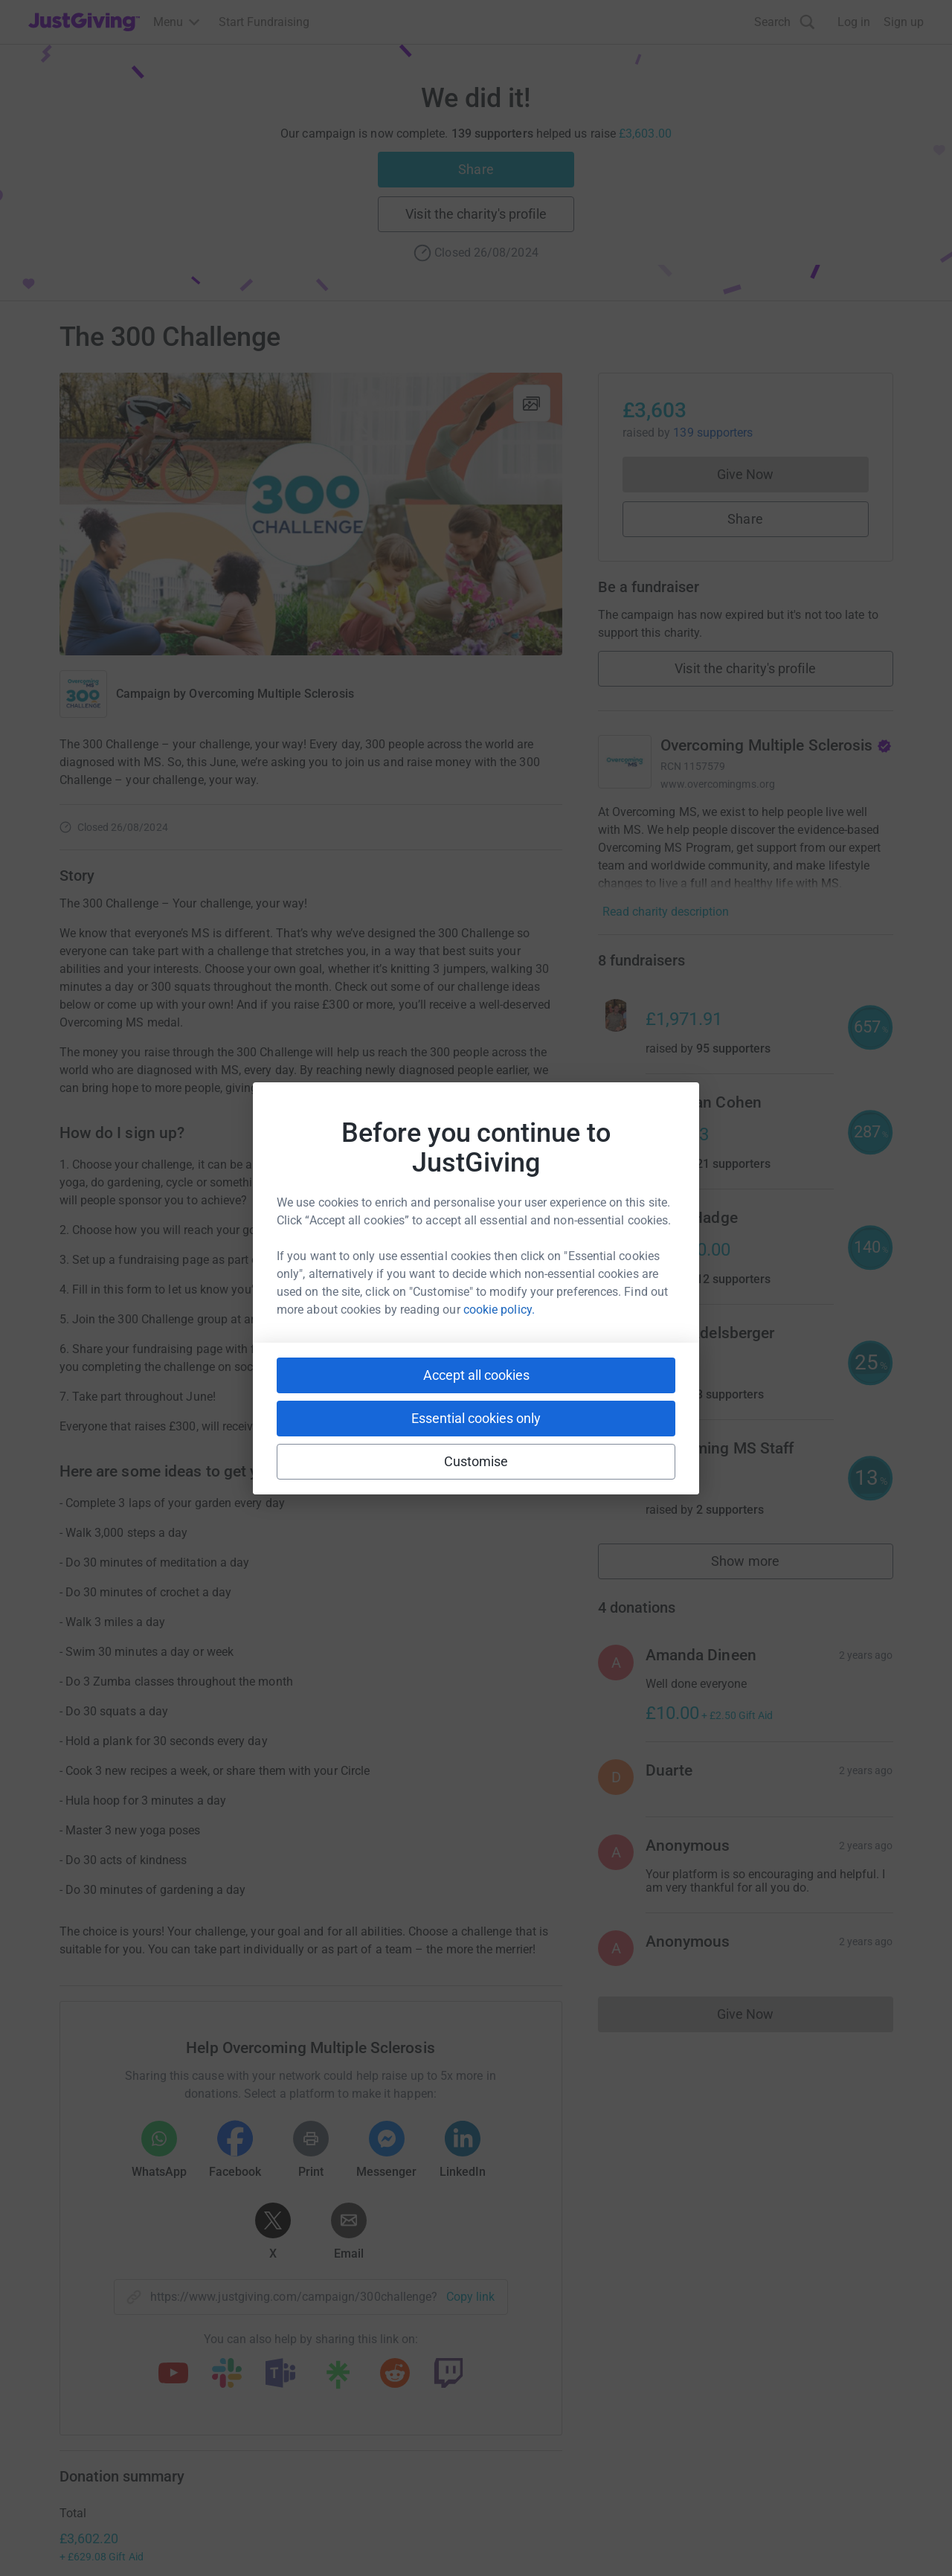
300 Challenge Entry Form (397, 1289)
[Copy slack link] (227, 2374)
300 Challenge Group (488, 1319)
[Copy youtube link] (173, 2374)
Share (475, 169)
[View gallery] (531, 403)
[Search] (785, 22)
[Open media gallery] (311, 514)
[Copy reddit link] (395, 2374)
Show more (761, 1564)
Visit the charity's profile (475, 214)
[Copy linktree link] (337, 2378)
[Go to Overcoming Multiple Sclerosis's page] (625, 761)
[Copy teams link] (280, 2374)
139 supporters (711, 432)
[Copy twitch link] (448, 2374)
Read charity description (665, 912)
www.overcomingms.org (717, 784)
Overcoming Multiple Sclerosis (271, 694)
